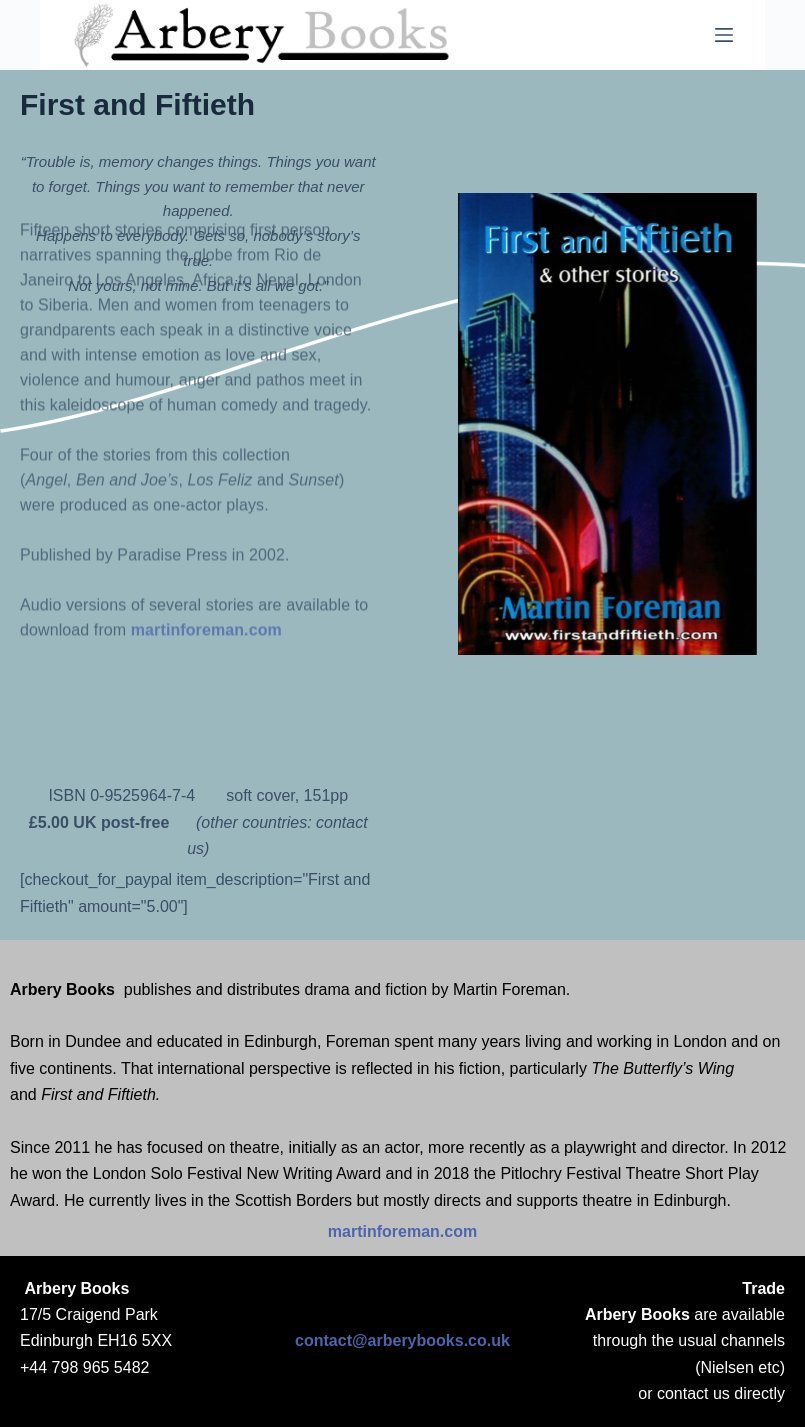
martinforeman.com (206, 515)
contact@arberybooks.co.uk (402, 1340)
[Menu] (724, 35)
